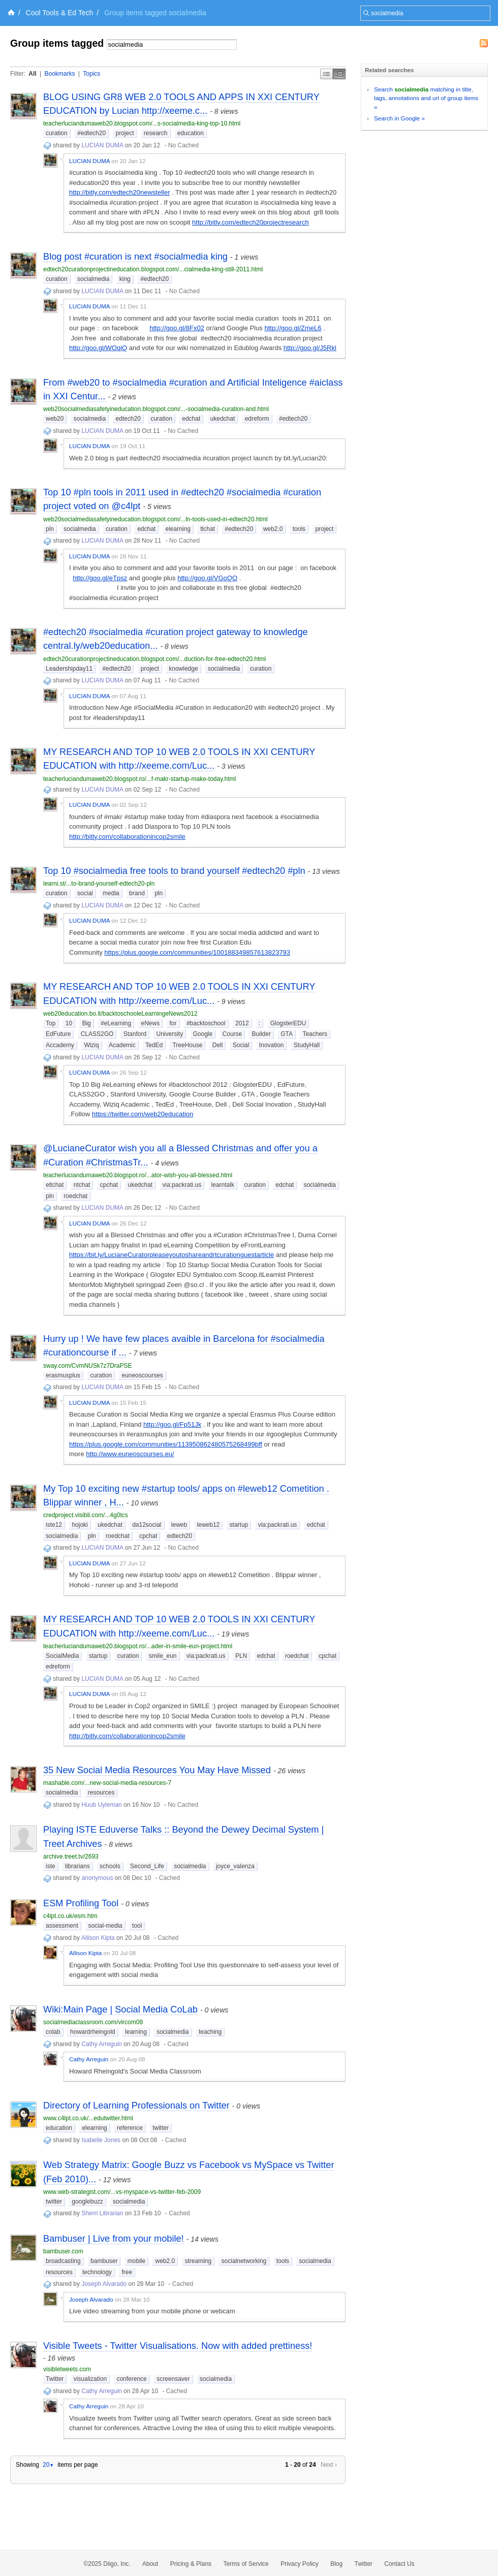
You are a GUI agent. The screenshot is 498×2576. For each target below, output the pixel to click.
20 (48, 2464)
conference (131, 2378)
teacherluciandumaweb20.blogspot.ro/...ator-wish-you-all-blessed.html (137, 1175)
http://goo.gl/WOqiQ (98, 348)
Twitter (55, 2378)
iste (50, 1866)
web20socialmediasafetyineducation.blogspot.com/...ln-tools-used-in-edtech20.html (155, 519)
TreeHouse (187, 1045)
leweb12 (208, 1524)
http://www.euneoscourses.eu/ (130, 1454)
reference (130, 2127)
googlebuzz (87, 2201)
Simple (326, 74)
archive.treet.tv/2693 (71, 1856)
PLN (241, 1655)
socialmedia (93, 278)
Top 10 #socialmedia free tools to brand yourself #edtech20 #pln (174, 871)
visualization (90, 2378)
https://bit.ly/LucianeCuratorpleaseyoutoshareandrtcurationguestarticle (171, 1255)
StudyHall (307, 1045)
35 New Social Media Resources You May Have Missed (157, 1770)
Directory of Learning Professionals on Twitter (136, 2105)
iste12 (54, 1524)
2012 (242, 1023)
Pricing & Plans (190, 2563)
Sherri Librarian (102, 2213)
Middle (339, 74)
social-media (105, 1925)
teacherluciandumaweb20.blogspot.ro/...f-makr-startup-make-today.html (139, 778)
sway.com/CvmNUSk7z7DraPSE (87, 1365)
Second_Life (147, 1866)
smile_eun (163, 1655)
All (32, 73)
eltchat (55, 1184)
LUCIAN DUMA (102, 145)
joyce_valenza (235, 1866)
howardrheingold (92, 2031)
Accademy (60, 1045)
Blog (336, 2563)
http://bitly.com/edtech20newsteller (119, 192)
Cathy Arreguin (101, 2044)
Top (50, 1023)
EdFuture (58, 1034)
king (125, 278)
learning (136, 2031)
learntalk (222, 1184)
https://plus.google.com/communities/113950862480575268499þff (165, 1444)
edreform (257, 418)
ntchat (82, 1184)
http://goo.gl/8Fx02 (176, 328)
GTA (287, 1034)
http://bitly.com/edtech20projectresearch (250, 222)
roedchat (75, 1196)
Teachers (314, 1034)
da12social (146, 1524)
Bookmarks (59, 73)
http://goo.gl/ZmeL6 (293, 328)
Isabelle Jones (100, 2140)
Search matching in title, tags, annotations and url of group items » (426, 98)
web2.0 (273, 528)
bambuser (103, 2261)
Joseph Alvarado (104, 2283)
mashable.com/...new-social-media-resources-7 (107, 1782)
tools (299, 528)
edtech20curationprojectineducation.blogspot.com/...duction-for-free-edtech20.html (154, 659)
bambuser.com (63, 2251)
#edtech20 (91, 133)
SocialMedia (62, 1655)
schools (110, 1866)
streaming (198, 2261)
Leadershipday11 (69, 668)
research (156, 133)
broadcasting (63, 2261)
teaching (210, 2031)
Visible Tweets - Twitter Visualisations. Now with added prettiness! (177, 2346)
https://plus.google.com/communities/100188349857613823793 (197, 952)
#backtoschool (206, 1023)
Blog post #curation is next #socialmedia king (135, 257)
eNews (150, 1023)
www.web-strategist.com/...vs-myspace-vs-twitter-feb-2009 (122, 2191)
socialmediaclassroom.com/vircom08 (93, 2022)
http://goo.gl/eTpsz (100, 578)
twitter (160, 2127)
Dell (217, 1045)
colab (53, 2031)
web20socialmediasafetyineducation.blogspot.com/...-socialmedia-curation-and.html (156, 409)
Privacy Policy (300, 2563)
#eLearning (116, 1023)
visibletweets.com (67, 2369)
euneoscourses (142, 1375)
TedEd (154, 1045)
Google (203, 1034)
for (173, 1023)
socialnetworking (244, 2261)
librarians (77, 1866)
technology (97, 2272)
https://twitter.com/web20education (142, 1114)
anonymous (97, 1877)
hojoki (79, 1524)
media (111, 893)
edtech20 (127, 418)
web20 (55, 418)
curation (57, 133)
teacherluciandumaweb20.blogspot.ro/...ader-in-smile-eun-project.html (137, 1646)
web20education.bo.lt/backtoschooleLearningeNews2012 (120, 1013)
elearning (178, 528)
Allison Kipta (98, 1937)
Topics (91, 73)
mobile (136, 2261)
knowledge (183, 668)
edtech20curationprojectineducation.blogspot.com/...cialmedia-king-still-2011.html (153, 269)
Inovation (271, 1045)
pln (50, 528)
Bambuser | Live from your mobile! (113, 2239)
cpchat (109, 1184)
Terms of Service (245, 2563)
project (124, 133)
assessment (62, 1925)
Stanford (134, 1034)
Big (86, 1023)
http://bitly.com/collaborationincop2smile (127, 836)
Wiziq (91, 1045)
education (190, 133)
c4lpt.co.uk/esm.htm (70, 1916)
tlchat (207, 528)
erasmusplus (63, 1375)
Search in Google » (399, 118)
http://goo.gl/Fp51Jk (172, 1424)
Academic (122, 1045)
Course (232, 1034)
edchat (191, 418)
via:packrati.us (182, 1184)
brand (137, 893)
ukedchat (222, 418)
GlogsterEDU (288, 1023)
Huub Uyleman (101, 1804)
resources (101, 1792)
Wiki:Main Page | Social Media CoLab (120, 2009)
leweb (179, 1524)
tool (137, 1925)
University (169, 1034)
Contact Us (399, 2563)
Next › (329, 2464)
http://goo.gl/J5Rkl (310, 348)
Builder (261, 1034)
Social (241, 1045)
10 (69, 1023)
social (85, 893)
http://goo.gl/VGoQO (207, 578)
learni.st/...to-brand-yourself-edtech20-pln (98, 883)
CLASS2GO (97, 1034)
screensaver (173, 2378)
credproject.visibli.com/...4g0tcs (85, 1515)
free (126, 2272)
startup (239, 1524)
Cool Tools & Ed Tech (60, 13)
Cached (169, 1877)
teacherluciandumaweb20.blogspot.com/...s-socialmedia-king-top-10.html (141, 123)
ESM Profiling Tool (80, 1903)
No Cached (183, 145)
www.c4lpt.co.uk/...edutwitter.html (88, 2118)
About (150, 2563)
